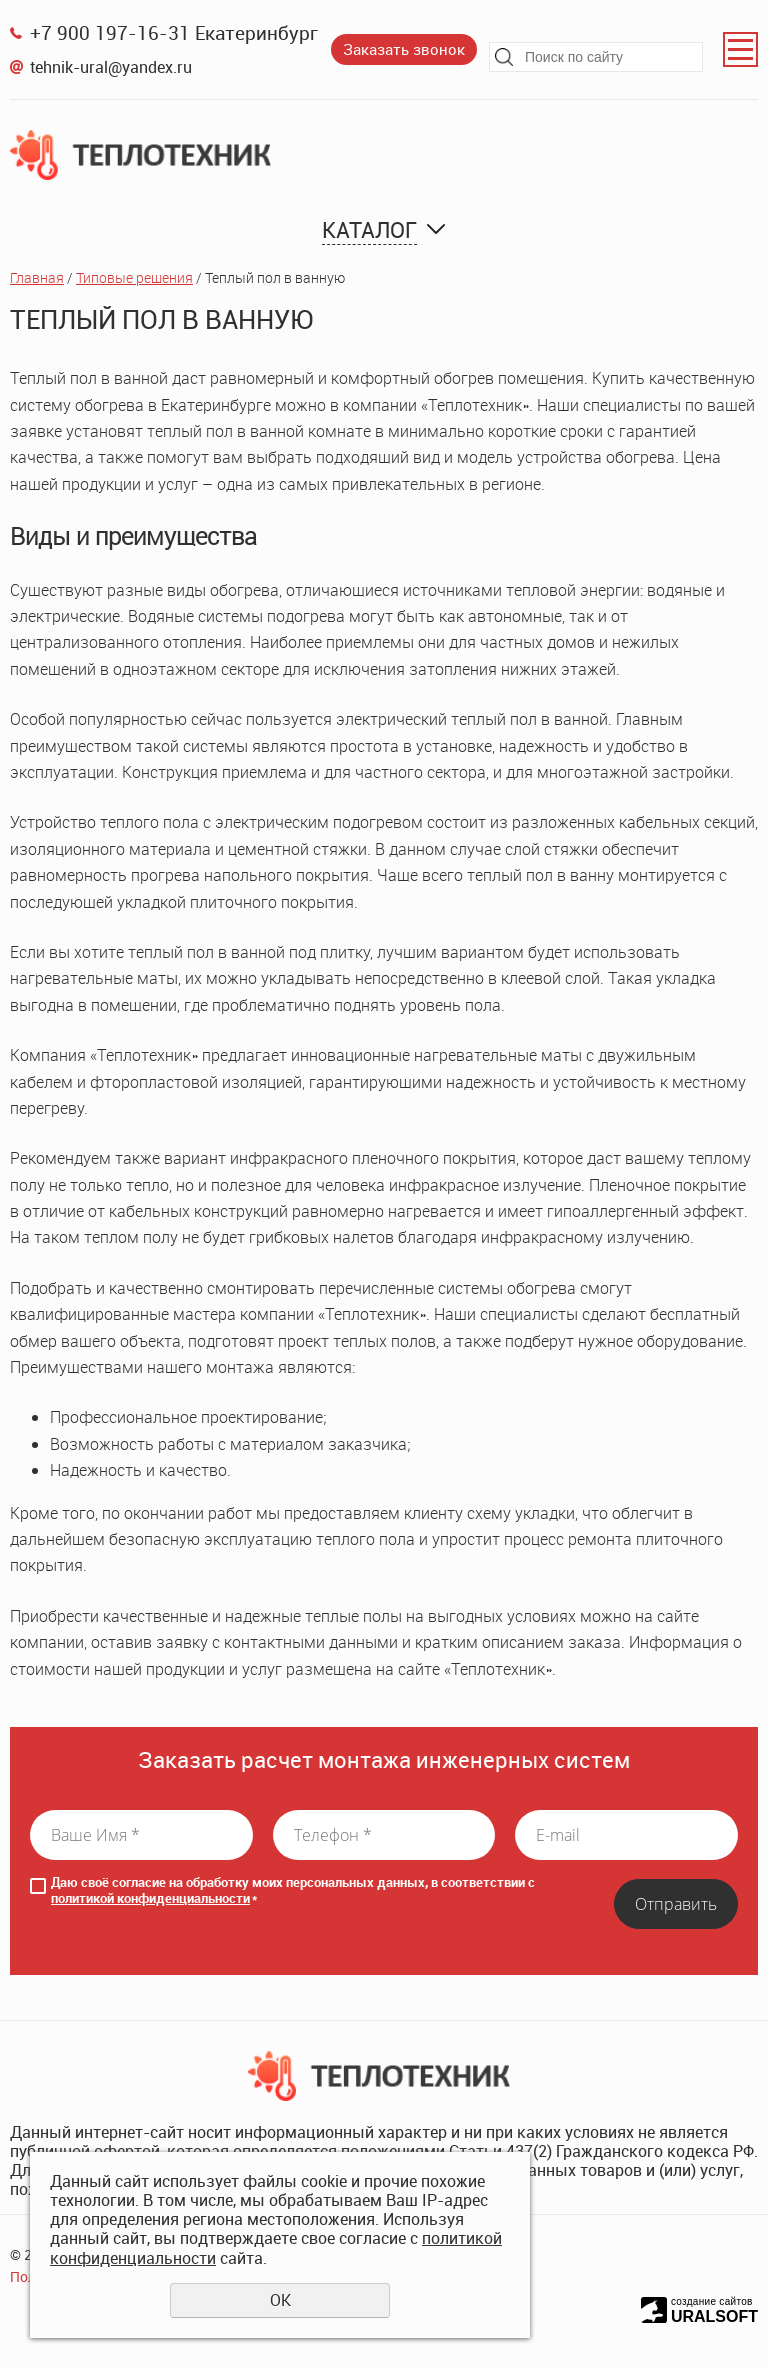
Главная (37, 277)
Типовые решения (134, 277)
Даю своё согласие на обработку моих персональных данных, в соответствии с (293, 1890)
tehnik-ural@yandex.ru (111, 67)
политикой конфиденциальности (150, 1898)
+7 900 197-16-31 (110, 32)
